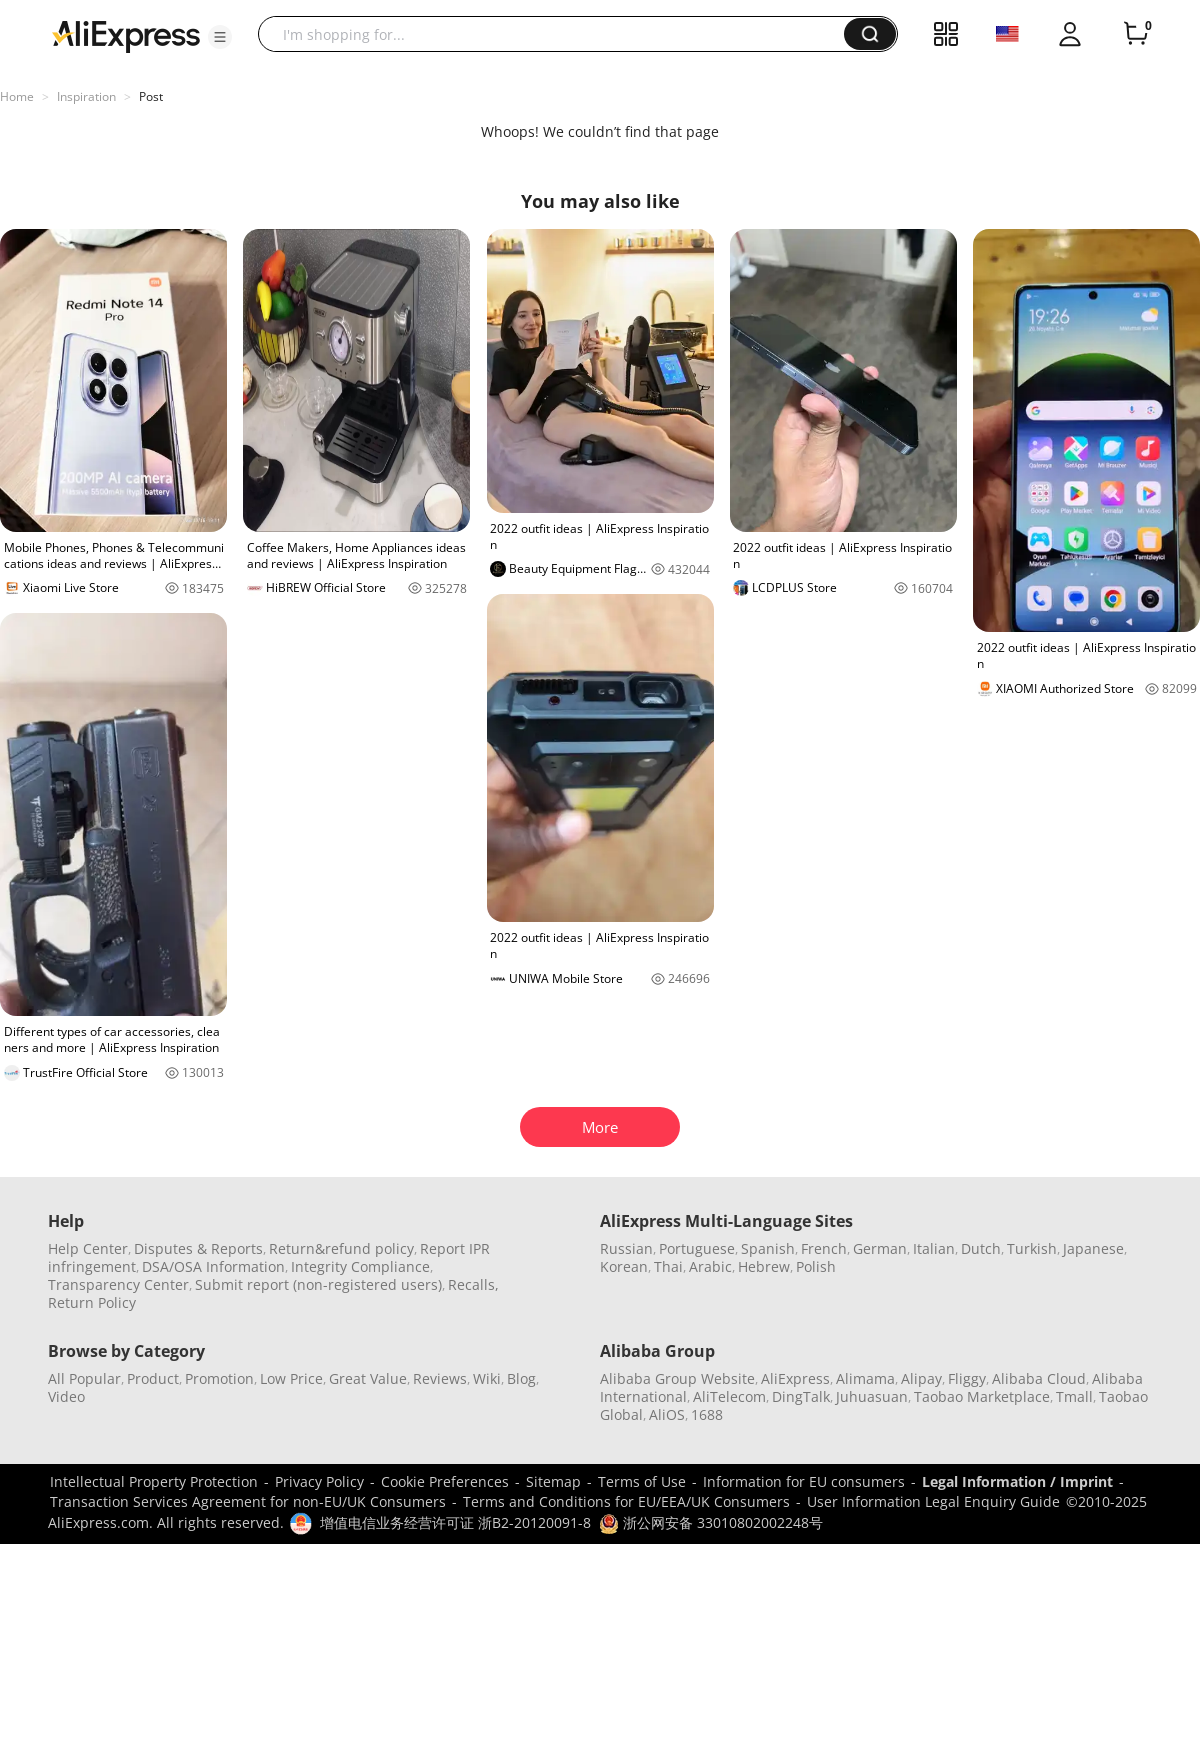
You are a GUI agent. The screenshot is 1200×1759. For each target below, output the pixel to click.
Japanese (1093, 1248)
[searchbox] (558, 34)
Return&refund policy (341, 1248)
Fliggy (967, 1378)
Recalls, (473, 1284)
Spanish (768, 1248)
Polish (816, 1266)
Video (66, 1396)
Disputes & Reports (198, 1248)
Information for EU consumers (804, 1481)
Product (153, 1378)
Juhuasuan (872, 1396)
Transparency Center (118, 1284)
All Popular (84, 1378)
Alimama (865, 1378)
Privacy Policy (319, 1481)
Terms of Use (642, 1481)
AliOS (667, 1414)
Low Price (291, 1378)
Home (17, 96)
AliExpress (795, 1378)
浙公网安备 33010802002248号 (711, 1522)
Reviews (440, 1378)
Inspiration (86, 96)
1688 (707, 1414)
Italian (934, 1248)
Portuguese (697, 1248)
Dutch (981, 1248)
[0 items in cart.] (1136, 34)
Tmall (1074, 1396)
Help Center (88, 1248)
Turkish (1032, 1248)
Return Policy (92, 1302)
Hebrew (764, 1266)
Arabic (710, 1266)
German (880, 1248)
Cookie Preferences (445, 1481)
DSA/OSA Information (213, 1266)
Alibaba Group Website (677, 1378)
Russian (626, 1248)
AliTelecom (729, 1396)
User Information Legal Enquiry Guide (933, 1501)
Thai (668, 1266)
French (824, 1248)
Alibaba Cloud (1039, 1378)
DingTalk (801, 1396)
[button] (220, 37)
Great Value (368, 1378)
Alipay (921, 1378)
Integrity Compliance (360, 1266)
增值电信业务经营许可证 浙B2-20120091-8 (455, 1522)
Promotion (219, 1378)
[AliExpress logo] (126, 35)
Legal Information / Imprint (1017, 1481)
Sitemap (553, 1481)
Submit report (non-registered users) (318, 1284)
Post (151, 96)
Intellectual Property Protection (154, 1481)
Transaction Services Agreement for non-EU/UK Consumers (248, 1501)
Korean (624, 1266)
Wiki (487, 1378)
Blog (521, 1378)
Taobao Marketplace (982, 1396)
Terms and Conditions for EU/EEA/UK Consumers (626, 1501)
